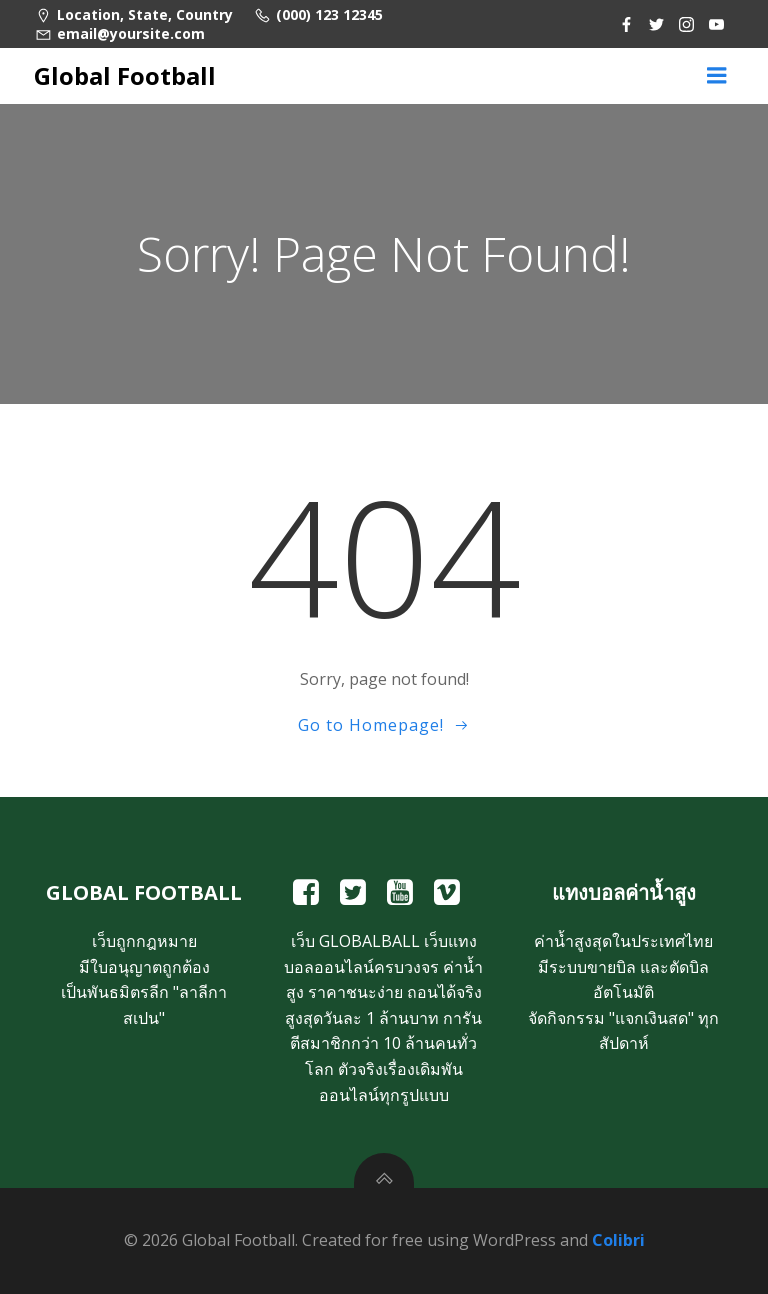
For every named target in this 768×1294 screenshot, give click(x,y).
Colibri (618, 1240)
